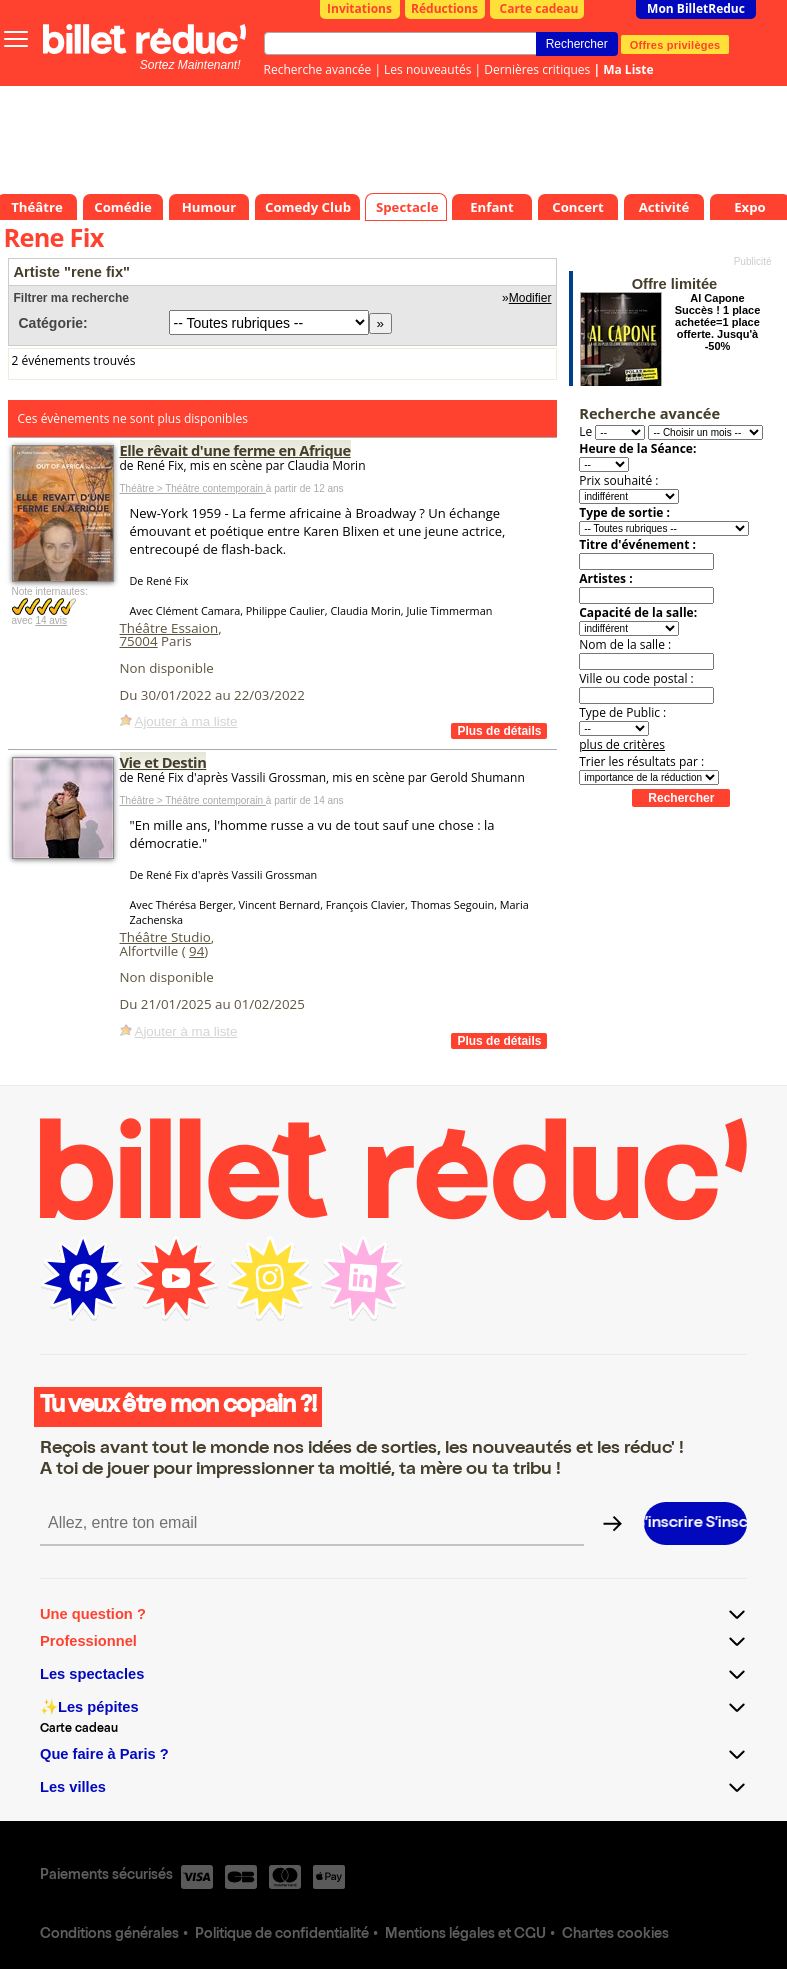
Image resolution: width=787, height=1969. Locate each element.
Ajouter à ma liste (186, 721)
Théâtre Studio (165, 937)
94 (196, 951)
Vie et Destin (163, 762)
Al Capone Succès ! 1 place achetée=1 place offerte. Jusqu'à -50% (718, 322)
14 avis (51, 620)
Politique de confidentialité (282, 1935)
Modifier (530, 298)
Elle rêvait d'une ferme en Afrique (235, 450)
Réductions (444, 8)
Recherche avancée (318, 69)
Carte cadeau (539, 8)
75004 (139, 641)
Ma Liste (628, 69)
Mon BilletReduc (696, 8)
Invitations (359, 8)
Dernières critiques (537, 69)
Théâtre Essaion (169, 628)
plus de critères (622, 744)
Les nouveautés (427, 69)
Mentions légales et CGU (465, 1935)
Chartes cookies (615, 1935)
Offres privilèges (675, 44)
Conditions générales (109, 1935)
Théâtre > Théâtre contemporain (193, 488)
